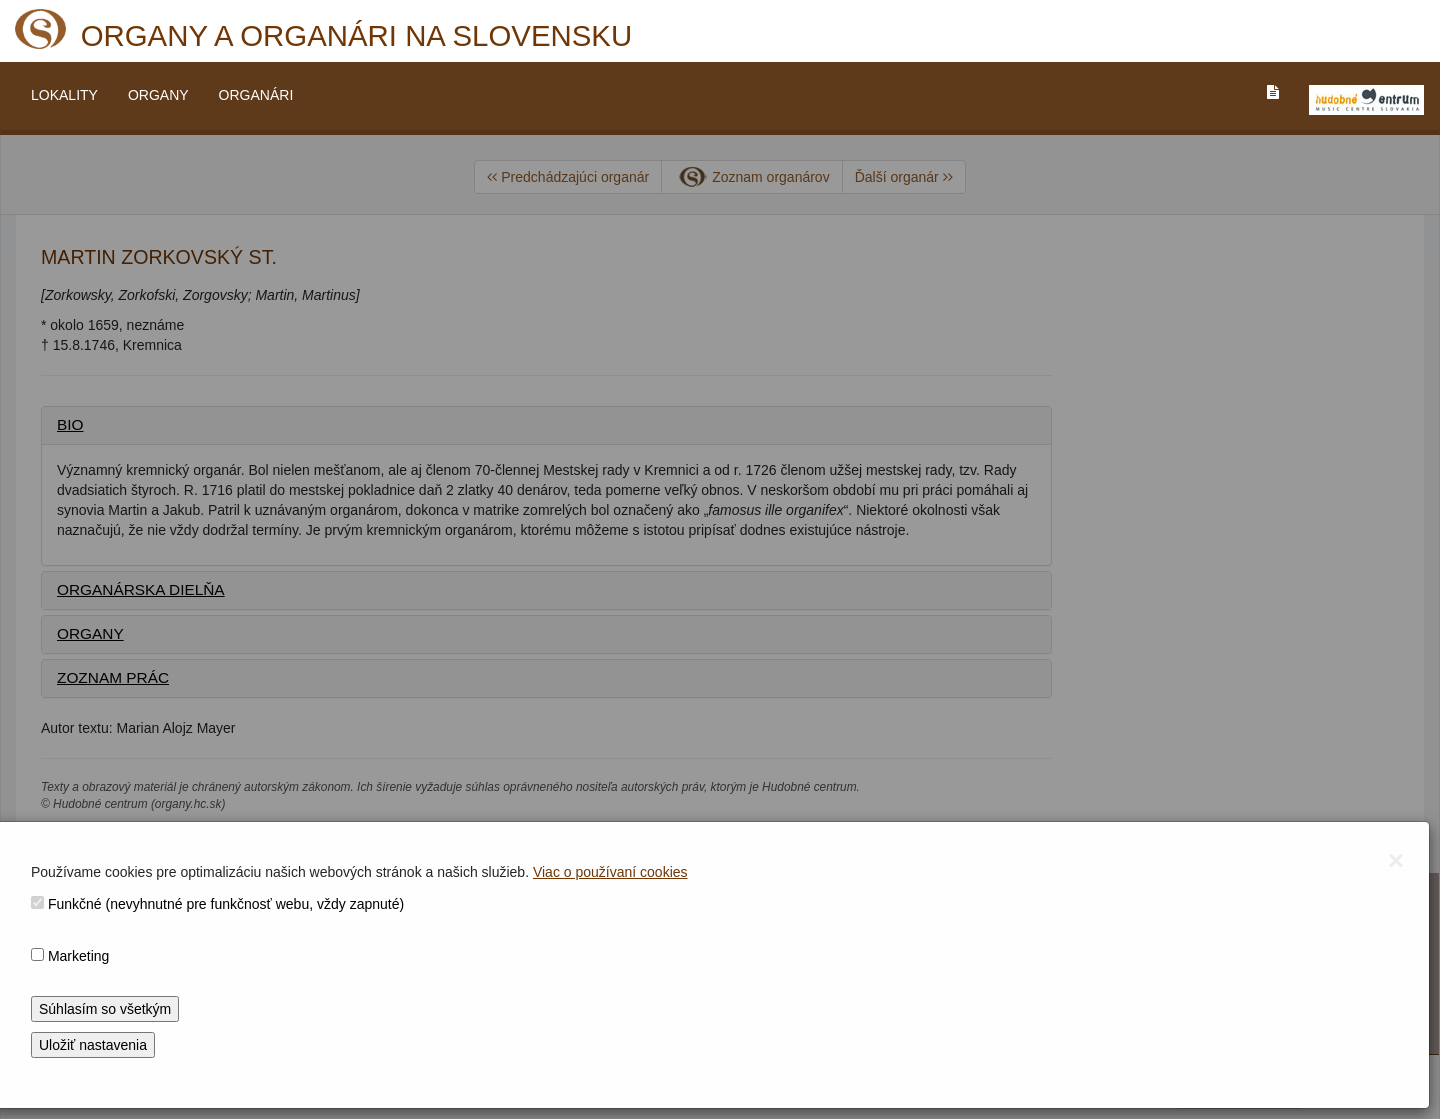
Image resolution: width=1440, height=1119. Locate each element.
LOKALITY (64, 95)
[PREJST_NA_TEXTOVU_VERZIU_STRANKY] (1273, 92)
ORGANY (158, 95)
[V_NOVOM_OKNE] (1366, 100)
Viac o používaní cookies (610, 872)
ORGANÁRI (256, 95)
